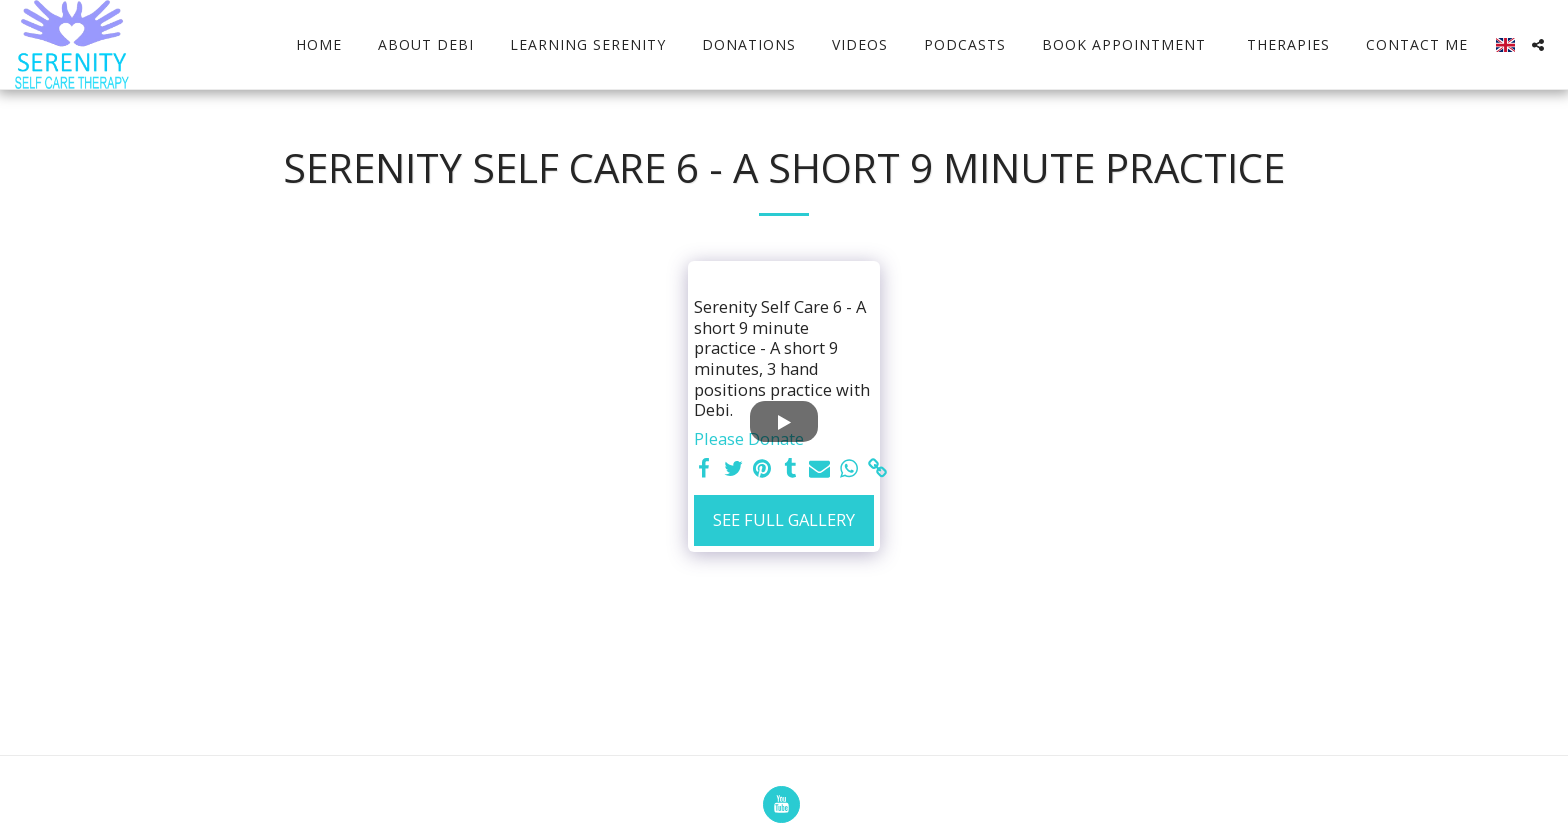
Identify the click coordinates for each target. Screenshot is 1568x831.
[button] (1538, 45)
